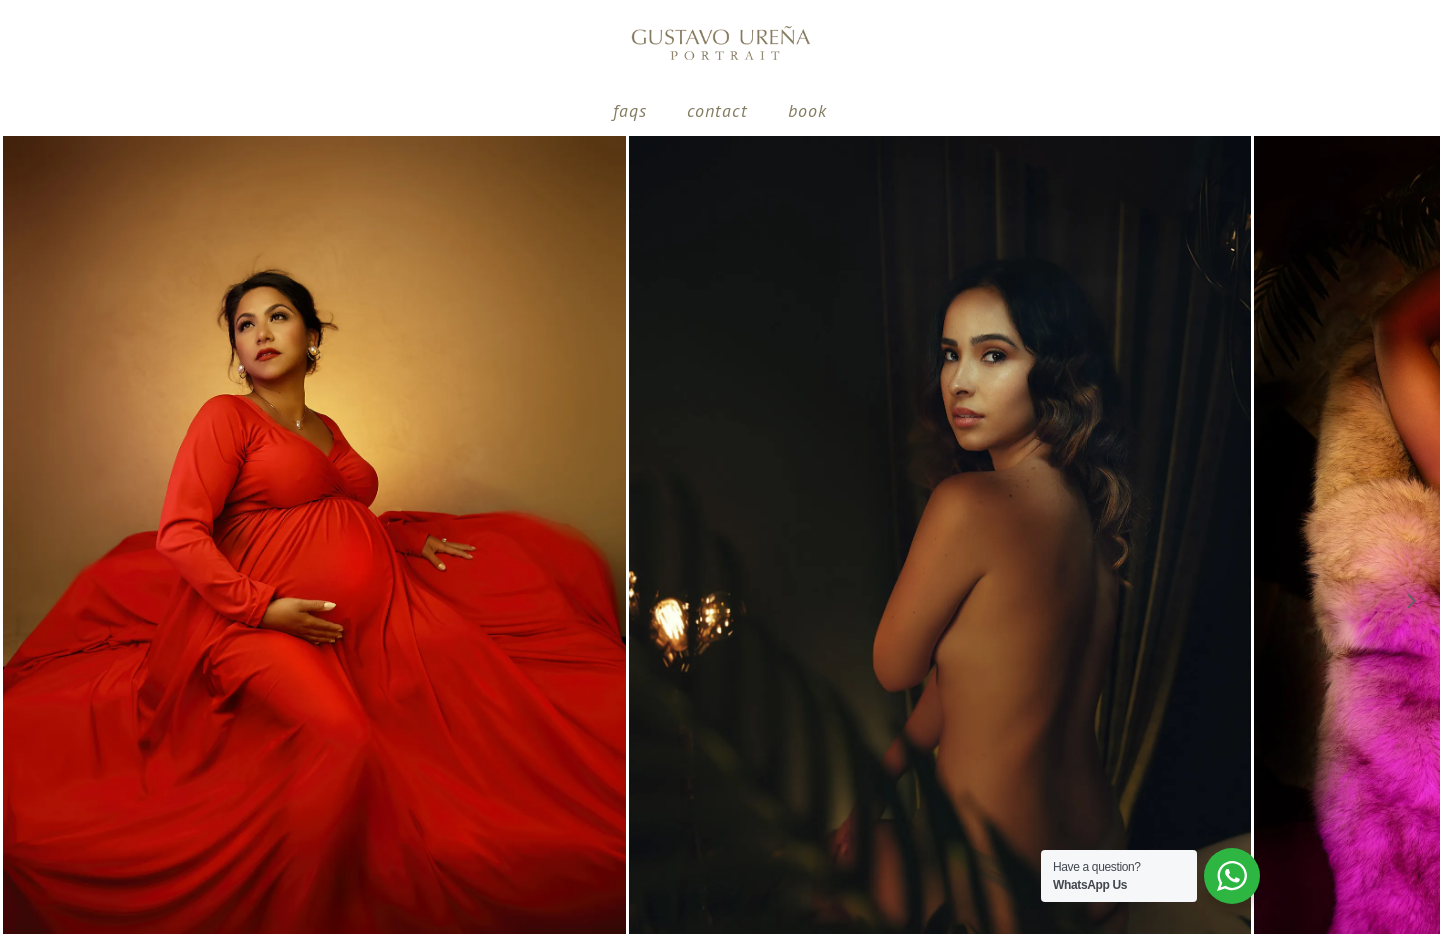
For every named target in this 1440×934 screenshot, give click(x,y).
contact (717, 110)
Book (807, 110)
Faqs (630, 110)
